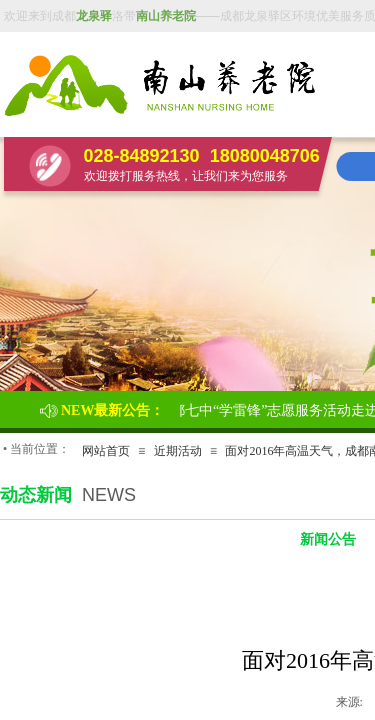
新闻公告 (328, 539)
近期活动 (178, 451)
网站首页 (106, 451)
